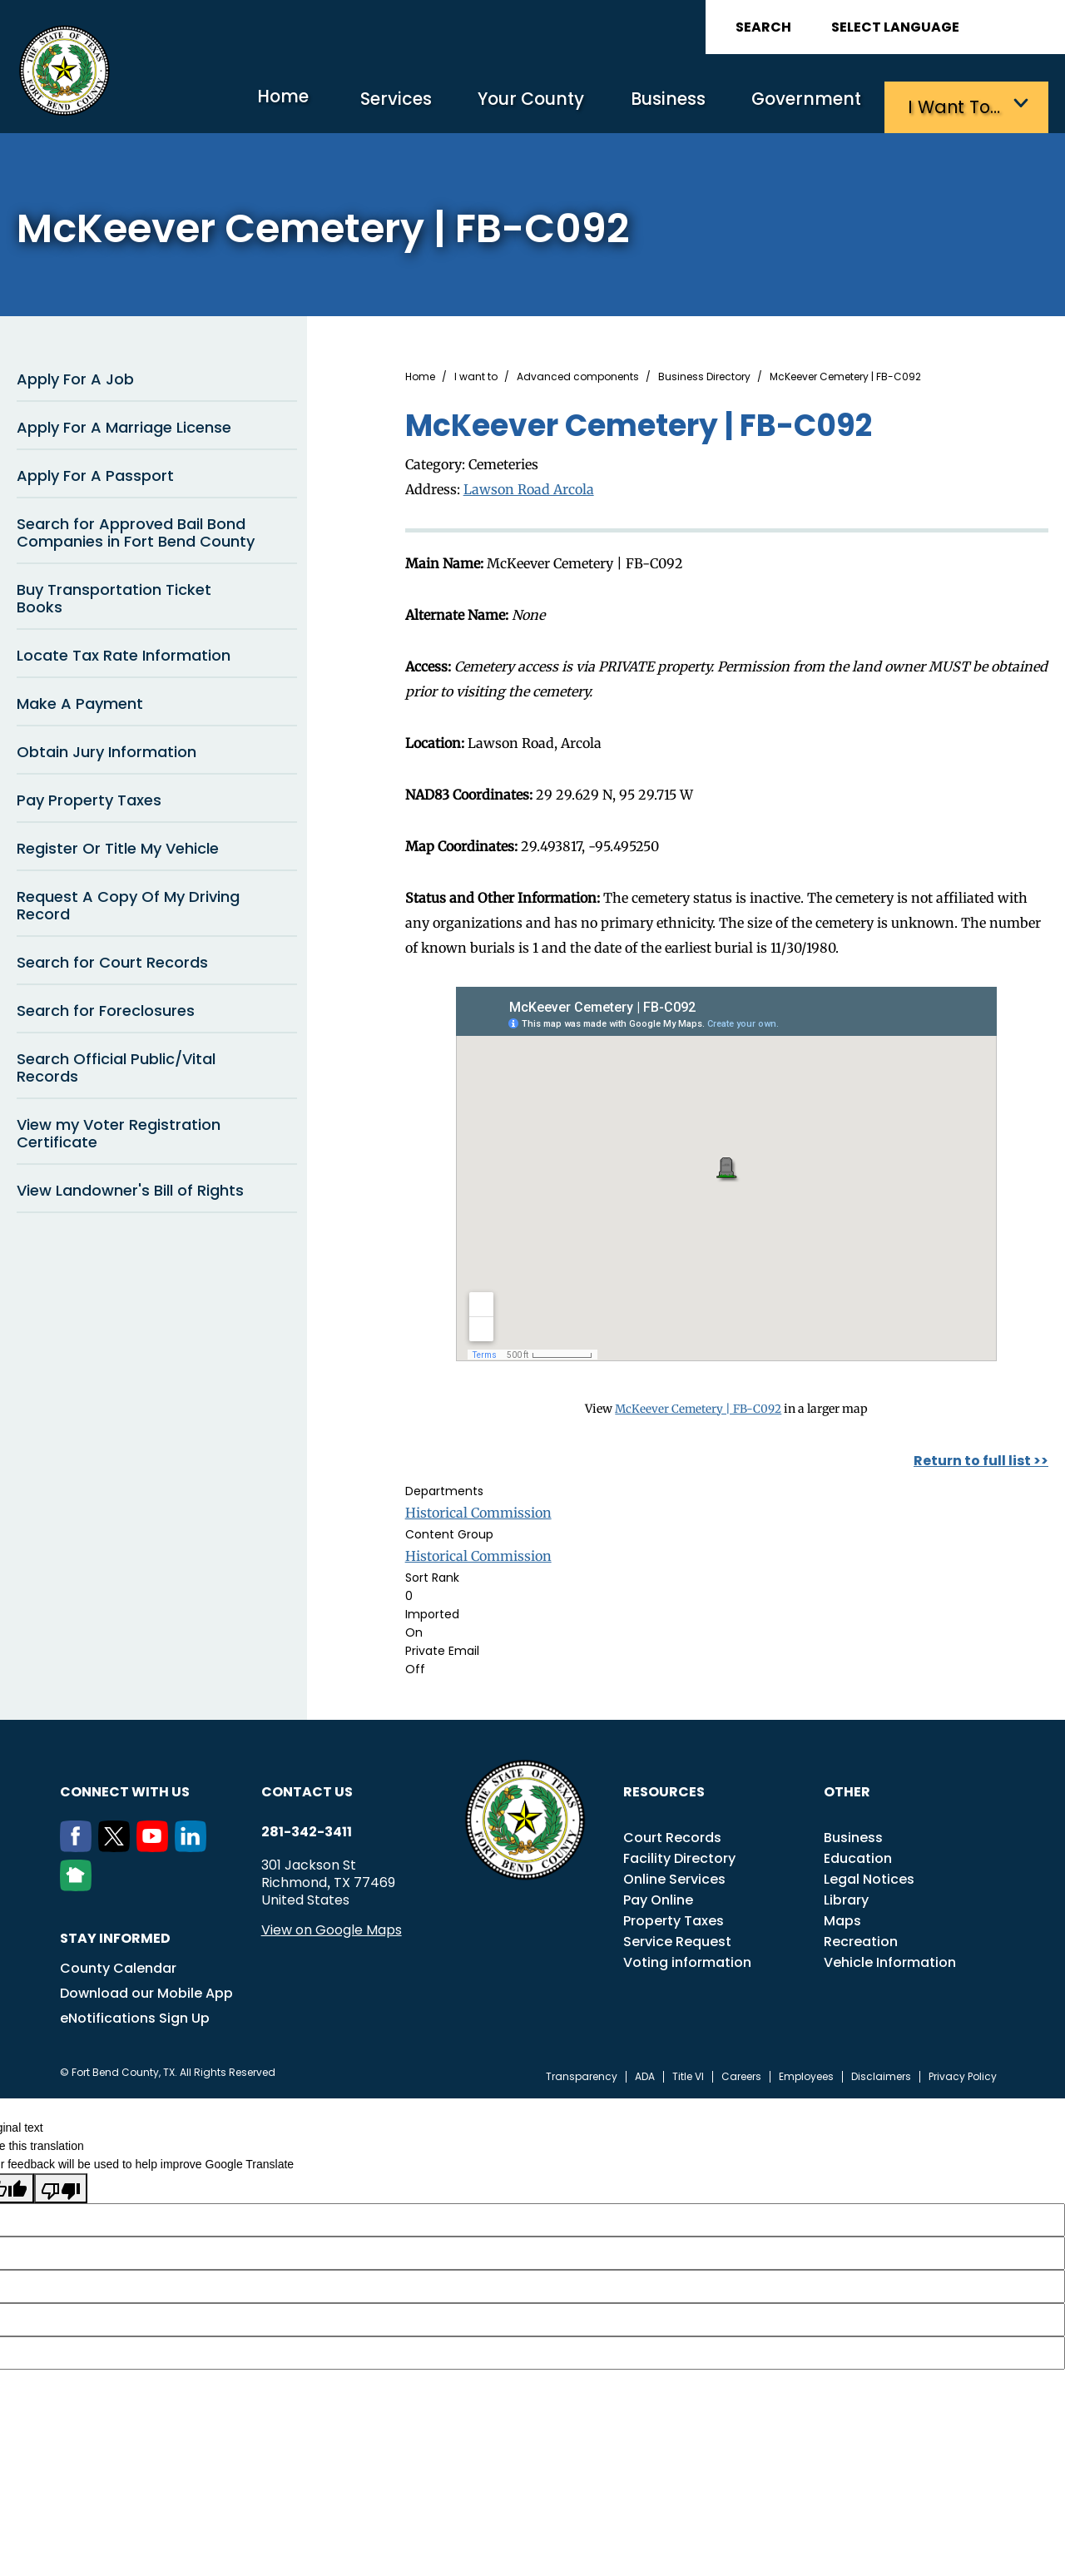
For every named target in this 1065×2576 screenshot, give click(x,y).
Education (858, 1854)
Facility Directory (679, 1854)
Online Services (674, 1875)
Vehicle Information (890, 1958)
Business (649, 104)
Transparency (581, 2072)
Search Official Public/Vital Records (116, 1064)
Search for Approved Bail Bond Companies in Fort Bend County (136, 529)
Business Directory (704, 373)
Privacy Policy (963, 2072)
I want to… (956, 104)
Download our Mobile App (146, 1989)
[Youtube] (155, 1843)
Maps (842, 1916)
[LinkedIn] (194, 1843)
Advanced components (578, 373)
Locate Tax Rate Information (123, 652)
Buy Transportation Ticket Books (114, 595)
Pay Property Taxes (89, 796)
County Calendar (118, 1964)
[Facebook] (79, 1843)
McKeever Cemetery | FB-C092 (698, 1404)
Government (799, 104)
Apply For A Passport (95, 472)
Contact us (307, 1787)
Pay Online (658, 1895)
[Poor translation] (60, 2185)
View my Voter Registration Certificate (118, 1130)
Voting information (687, 1958)
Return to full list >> (981, 1456)
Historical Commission (478, 1508)
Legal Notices (869, 1875)
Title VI (688, 2072)
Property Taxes (673, 1916)
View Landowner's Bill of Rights (130, 1187)
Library (846, 1895)
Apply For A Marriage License (124, 424)
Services (353, 104)
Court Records (672, 1833)
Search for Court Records (112, 959)
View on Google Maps (331, 1925)
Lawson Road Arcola (528, 485)
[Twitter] (117, 1843)
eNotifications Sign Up (135, 2014)
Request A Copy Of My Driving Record (128, 902)
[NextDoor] (79, 1882)
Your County (499, 104)
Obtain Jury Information (106, 748)
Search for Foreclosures (106, 1007)
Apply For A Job (75, 375)
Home (228, 103)
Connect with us (125, 1787)
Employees (806, 2072)
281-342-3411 (306, 1828)
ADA (645, 2072)
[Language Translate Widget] (942, 27)
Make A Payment (80, 700)
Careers (741, 2072)
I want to (476, 373)
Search (763, 27)
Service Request (677, 1937)
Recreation (861, 1937)
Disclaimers (881, 2072)
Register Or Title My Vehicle (118, 845)
